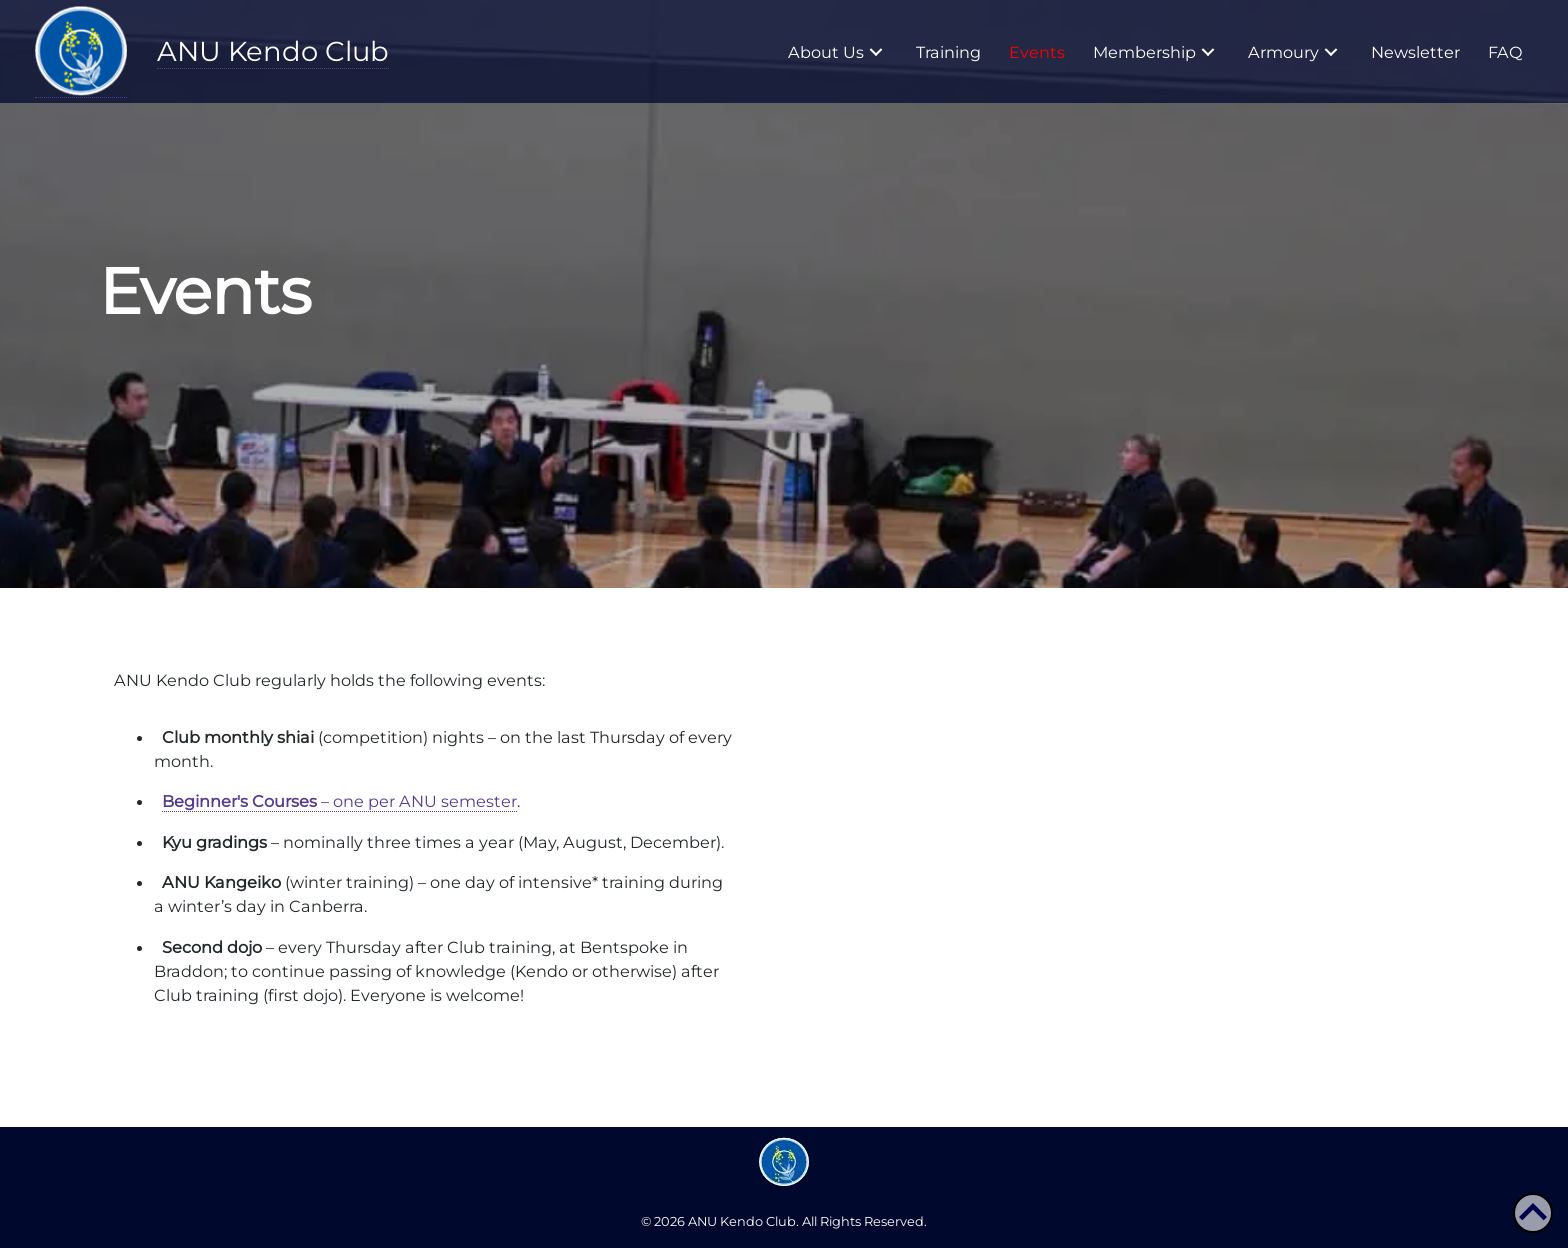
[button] (876, 51)
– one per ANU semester (339, 801)
